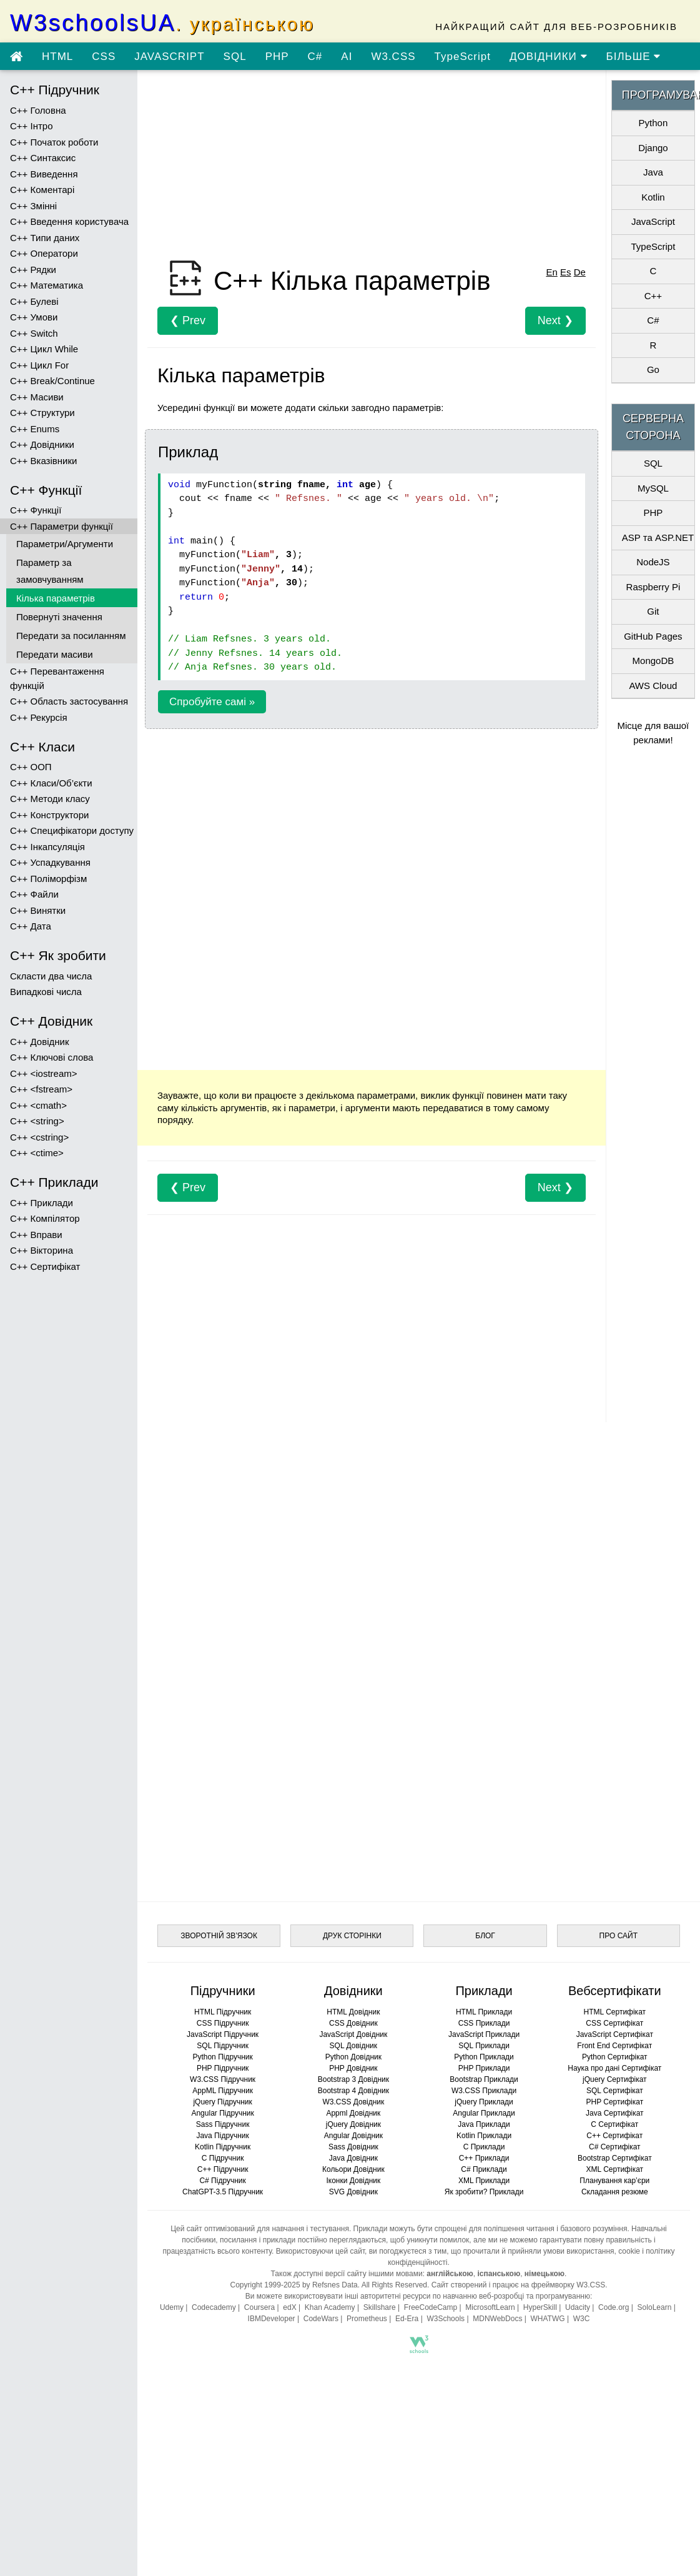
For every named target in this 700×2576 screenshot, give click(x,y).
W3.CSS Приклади (483, 2090)
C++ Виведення (44, 174)
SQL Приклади (484, 2045)
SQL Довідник (353, 2045)
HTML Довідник (353, 2012)
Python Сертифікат (615, 2057)
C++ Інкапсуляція (47, 846)
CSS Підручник (223, 2023)
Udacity (577, 2307)
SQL (235, 56)
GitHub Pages (653, 636)
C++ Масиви (37, 397)
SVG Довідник (353, 2191)
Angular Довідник (353, 2135)
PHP (277, 56)
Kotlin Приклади (483, 2135)
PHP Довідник (353, 2068)
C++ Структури (42, 412)
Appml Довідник (353, 2113)
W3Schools (445, 2318)
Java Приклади (484, 2124)
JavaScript (653, 221)
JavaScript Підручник (223, 2034)
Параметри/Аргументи (64, 543)
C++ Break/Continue (52, 380)
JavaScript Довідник (353, 2034)
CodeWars (320, 2318)
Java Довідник (353, 2158)
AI (346, 56)
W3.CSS (393, 56)
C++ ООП (31, 766)
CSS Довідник (353, 2023)
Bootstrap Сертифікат (615, 2158)
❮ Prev (187, 320)
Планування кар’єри (614, 2180)
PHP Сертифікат (614, 2102)
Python (653, 122)
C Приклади (484, 2147)
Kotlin (653, 197)
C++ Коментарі (42, 189)
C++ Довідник (39, 1041)
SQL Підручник (223, 2045)
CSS (104, 56)
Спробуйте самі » (212, 702)
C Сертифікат (614, 2124)
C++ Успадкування (50, 862)
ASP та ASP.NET (658, 537)
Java (653, 172)
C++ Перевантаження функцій (57, 678)
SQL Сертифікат (614, 2090)
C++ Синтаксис (43, 157)
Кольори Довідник (353, 2169)
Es (565, 272)
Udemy (172, 2307)
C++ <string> (37, 1121)
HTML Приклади (484, 2012)
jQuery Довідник (353, 2124)
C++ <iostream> (43, 1073)
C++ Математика (46, 285)
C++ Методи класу (50, 798)
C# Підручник (222, 2180)
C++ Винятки (38, 910)
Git (653, 611)
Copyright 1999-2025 (265, 2285)
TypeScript (463, 56)
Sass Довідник (353, 2147)
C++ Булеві (34, 301)
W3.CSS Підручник (222, 2079)
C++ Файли (34, 894)
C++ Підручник (223, 2169)
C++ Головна (38, 110)
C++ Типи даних (44, 237)
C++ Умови (33, 317)
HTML (57, 56)
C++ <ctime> (37, 1152)
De (580, 272)
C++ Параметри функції (61, 526)
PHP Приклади (484, 2068)
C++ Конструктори (49, 815)
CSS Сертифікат (614, 2023)
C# (315, 56)
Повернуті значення (59, 617)
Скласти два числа (51, 976)
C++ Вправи (36, 1234)
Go (653, 369)
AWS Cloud (653, 685)
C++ (653, 295)
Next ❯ (555, 320)
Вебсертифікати (614, 1991)
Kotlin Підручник (222, 2147)
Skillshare (379, 2307)
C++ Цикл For (39, 365)
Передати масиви (54, 654)
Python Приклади (483, 2057)
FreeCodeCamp (430, 2307)
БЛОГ (485, 1935)
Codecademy (214, 2307)
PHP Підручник (223, 2068)
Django (653, 147)
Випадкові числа (46, 991)
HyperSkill (540, 2307)
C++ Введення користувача (69, 221)
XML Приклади (484, 2180)
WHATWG (548, 2318)
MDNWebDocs (497, 2318)
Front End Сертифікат (614, 2045)
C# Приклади (483, 2169)
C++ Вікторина (41, 1250)
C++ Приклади (41, 1202)
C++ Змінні (33, 206)
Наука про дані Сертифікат (614, 2068)
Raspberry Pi (653, 587)
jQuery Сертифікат (615, 2079)
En (551, 272)
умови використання (578, 2251)
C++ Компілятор (45, 1218)
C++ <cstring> (39, 1137)
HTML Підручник (222, 2012)
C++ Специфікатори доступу (72, 830)
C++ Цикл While (44, 349)
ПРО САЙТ (618, 1935)
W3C (581, 2318)
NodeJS (652, 562)
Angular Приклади (484, 2113)
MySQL (653, 488)
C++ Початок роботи (54, 142)
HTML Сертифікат (615, 2012)
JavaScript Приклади (484, 2034)
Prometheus (367, 2318)
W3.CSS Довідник (353, 2102)
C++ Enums (34, 429)
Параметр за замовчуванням (50, 571)
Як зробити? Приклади (484, 2191)
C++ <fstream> (41, 1089)
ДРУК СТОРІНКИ (352, 1935)
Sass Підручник (223, 2124)
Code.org (613, 2307)
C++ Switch (34, 333)
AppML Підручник (222, 2090)
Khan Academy (330, 2307)
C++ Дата (30, 926)
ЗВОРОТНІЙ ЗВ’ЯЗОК (218, 1935)
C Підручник (223, 2158)
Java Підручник (222, 2135)
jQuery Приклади (484, 2102)
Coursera (259, 2307)
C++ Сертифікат (45, 1266)
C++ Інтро (31, 126)
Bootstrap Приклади (484, 2079)
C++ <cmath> (38, 1105)
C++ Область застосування (69, 701)
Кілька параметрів (55, 598)
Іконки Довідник (353, 2180)
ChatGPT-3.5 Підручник (222, 2191)
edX (289, 2307)
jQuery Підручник (222, 2102)
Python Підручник (222, 2057)
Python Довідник (353, 2057)
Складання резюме (614, 2191)
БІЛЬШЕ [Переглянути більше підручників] (633, 56)
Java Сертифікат (615, 2113)
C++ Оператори (44, 253)
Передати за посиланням (71, 635)
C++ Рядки (33, 269)
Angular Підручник (222, 2113)
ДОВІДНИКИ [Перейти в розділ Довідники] (549, 56)
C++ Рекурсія (38, 717)
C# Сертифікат (615, 2147)
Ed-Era (406, 2318)
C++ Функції (35, 510)
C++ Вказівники (43, 460)
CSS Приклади (484, 2023)
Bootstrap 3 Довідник (353, 2079)
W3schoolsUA (162, 22)
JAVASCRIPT (169, 56)
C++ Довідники (42, 444)
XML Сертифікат (614, 2169)
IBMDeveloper (271, 2318)
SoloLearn (655, 2307)
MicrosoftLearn (490, 2307)
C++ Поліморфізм (48, 878)
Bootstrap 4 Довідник (353, 2090)
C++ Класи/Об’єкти (51, 783)
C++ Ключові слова (51, 1057)
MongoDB (653, 660)
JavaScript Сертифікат (614, 2034)
